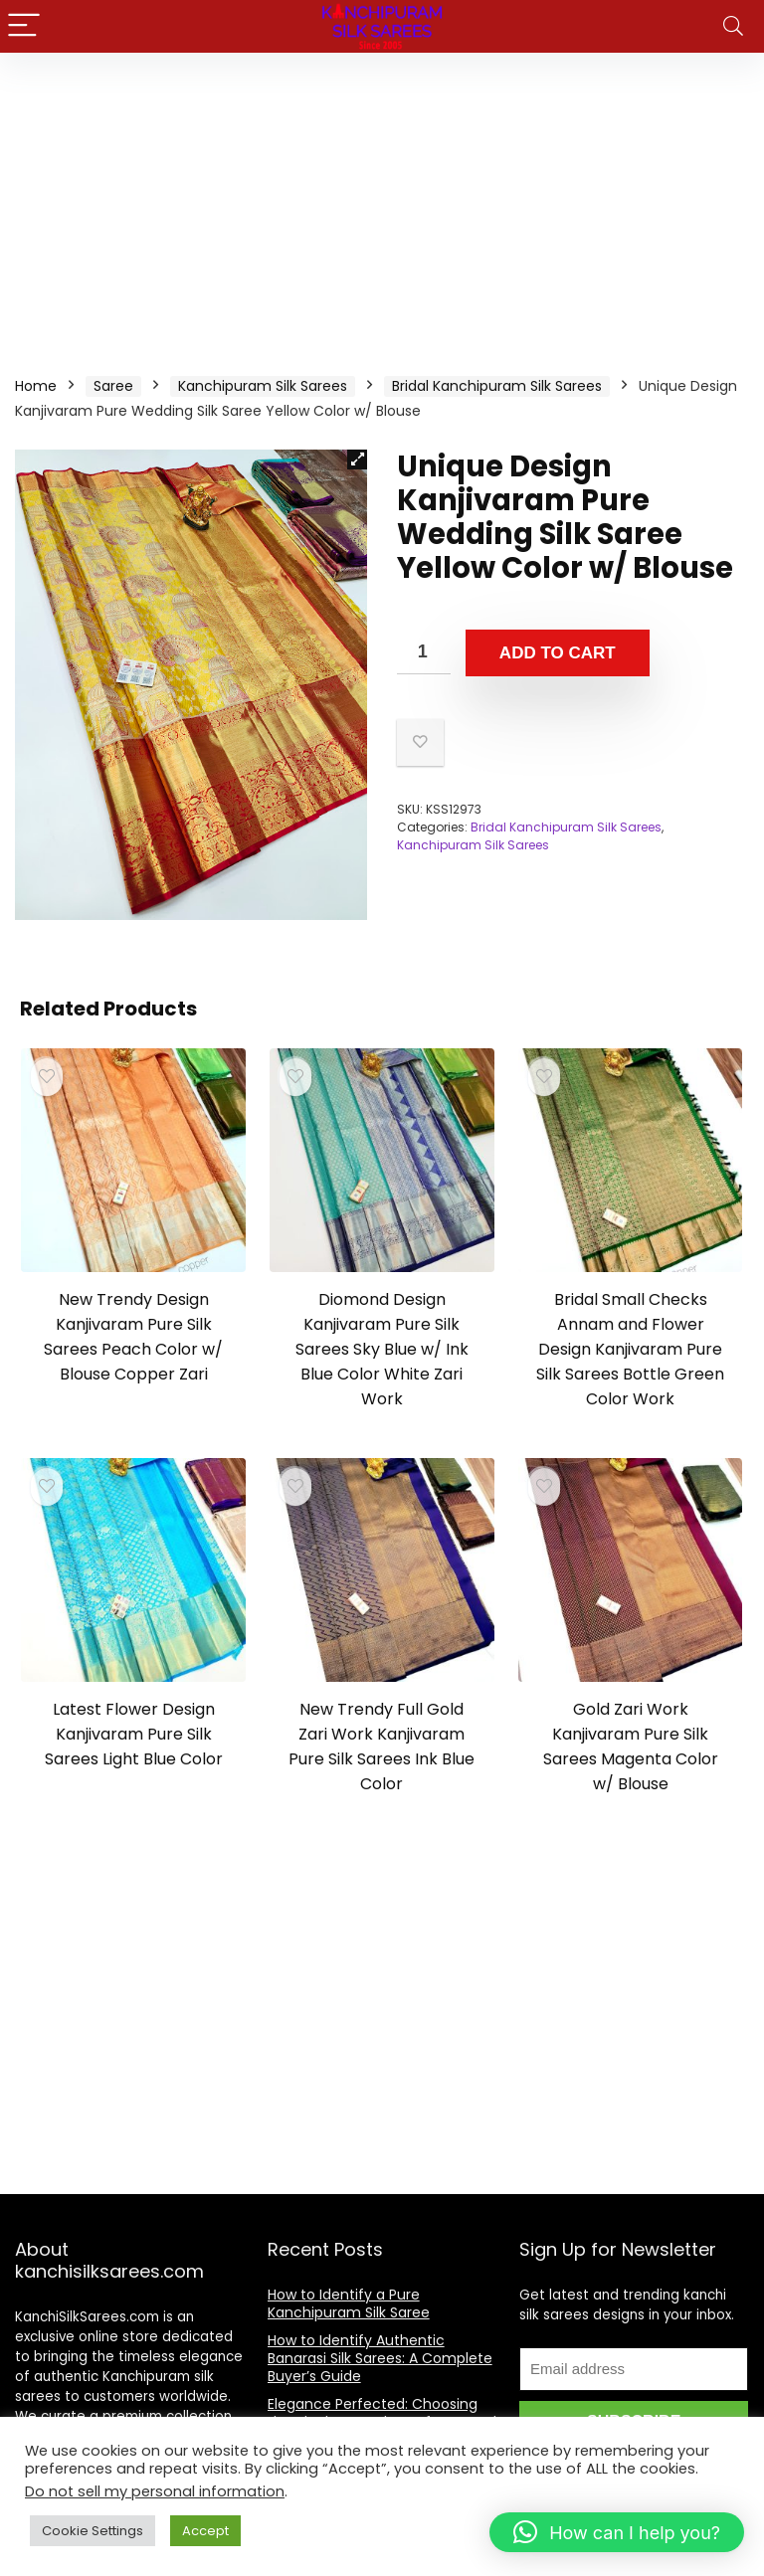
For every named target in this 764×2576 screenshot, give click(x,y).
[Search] (733, 26)
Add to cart (557, 653)
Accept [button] (205, 2530)
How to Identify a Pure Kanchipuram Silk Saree (349, 2303)
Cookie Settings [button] (92, 2530)
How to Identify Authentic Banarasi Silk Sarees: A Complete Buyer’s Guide (380, 2358)
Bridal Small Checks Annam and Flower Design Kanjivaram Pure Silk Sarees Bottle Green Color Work (630, 1349)
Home (36, 386)
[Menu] (24, 26)
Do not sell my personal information (155, 2491)
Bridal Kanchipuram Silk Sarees (497, 386)
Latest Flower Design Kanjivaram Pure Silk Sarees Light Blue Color (134, 1734)
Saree (113, 386)
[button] (357, 459)
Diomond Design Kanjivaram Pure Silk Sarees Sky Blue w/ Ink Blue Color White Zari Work (382, 1349)
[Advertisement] (382, 202)
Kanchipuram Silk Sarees (262, 386)
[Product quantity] (424, 652)
